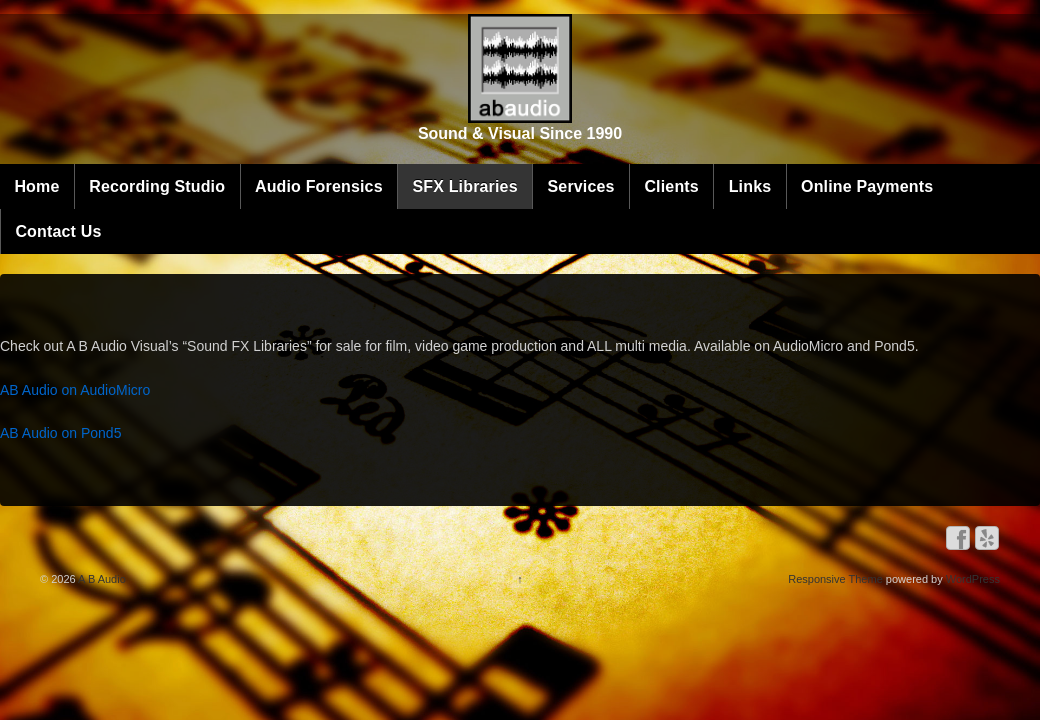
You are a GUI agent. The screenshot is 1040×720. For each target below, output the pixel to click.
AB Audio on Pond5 (236, 426)
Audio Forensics (455, 157)
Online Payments (290, 202)
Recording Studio (293, 157)
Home (172, 157)
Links (172, 202)
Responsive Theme (810, 570)
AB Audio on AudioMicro (251, 382)
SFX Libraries (600, 157)
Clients (807, 157)
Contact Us (429, 202)
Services (717, 157)
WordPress (948, 570)
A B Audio (126, 570)
